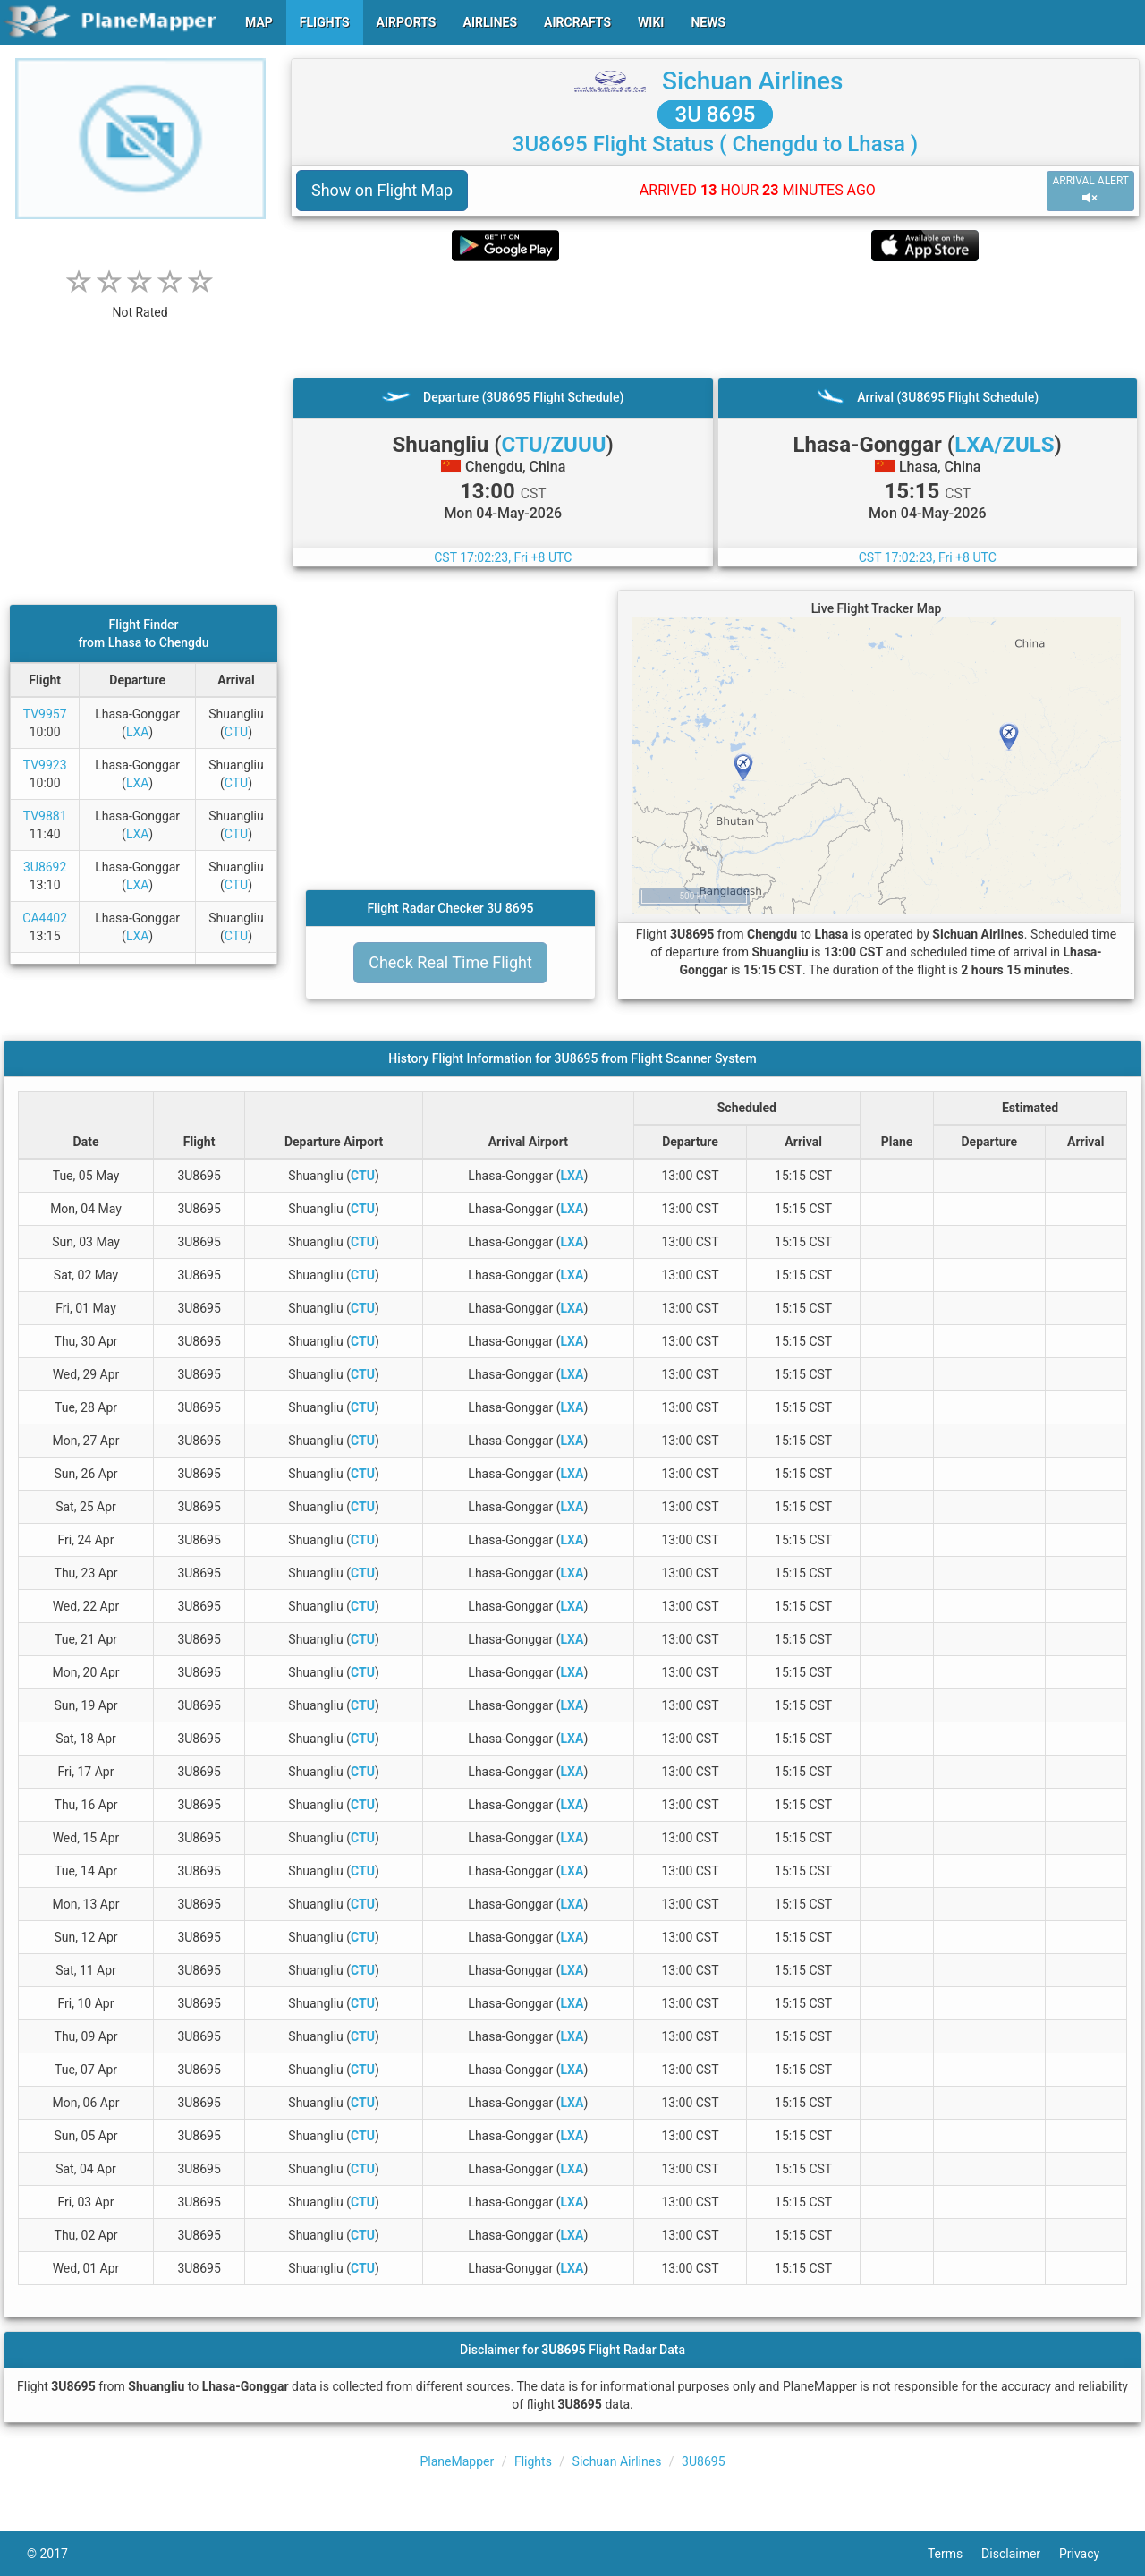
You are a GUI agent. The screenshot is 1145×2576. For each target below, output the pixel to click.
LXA (137, 732)
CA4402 (44, 918)
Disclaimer (1020, 2553)
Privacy (1088, 2553)
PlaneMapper (457, 2461)
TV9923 (45, 765)
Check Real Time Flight (450, 962)
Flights (533, 2461)
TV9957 (45, 714)
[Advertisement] (715, 319)
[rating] (140, 302)
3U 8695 (715, 114)
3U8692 (44, 867)
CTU (236, 732)
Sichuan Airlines (752, 81)
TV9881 (45, 816)
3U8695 (703, 2461)
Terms (954, 2553)
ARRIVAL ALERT (1090, 190)
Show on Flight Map (382, 190)
